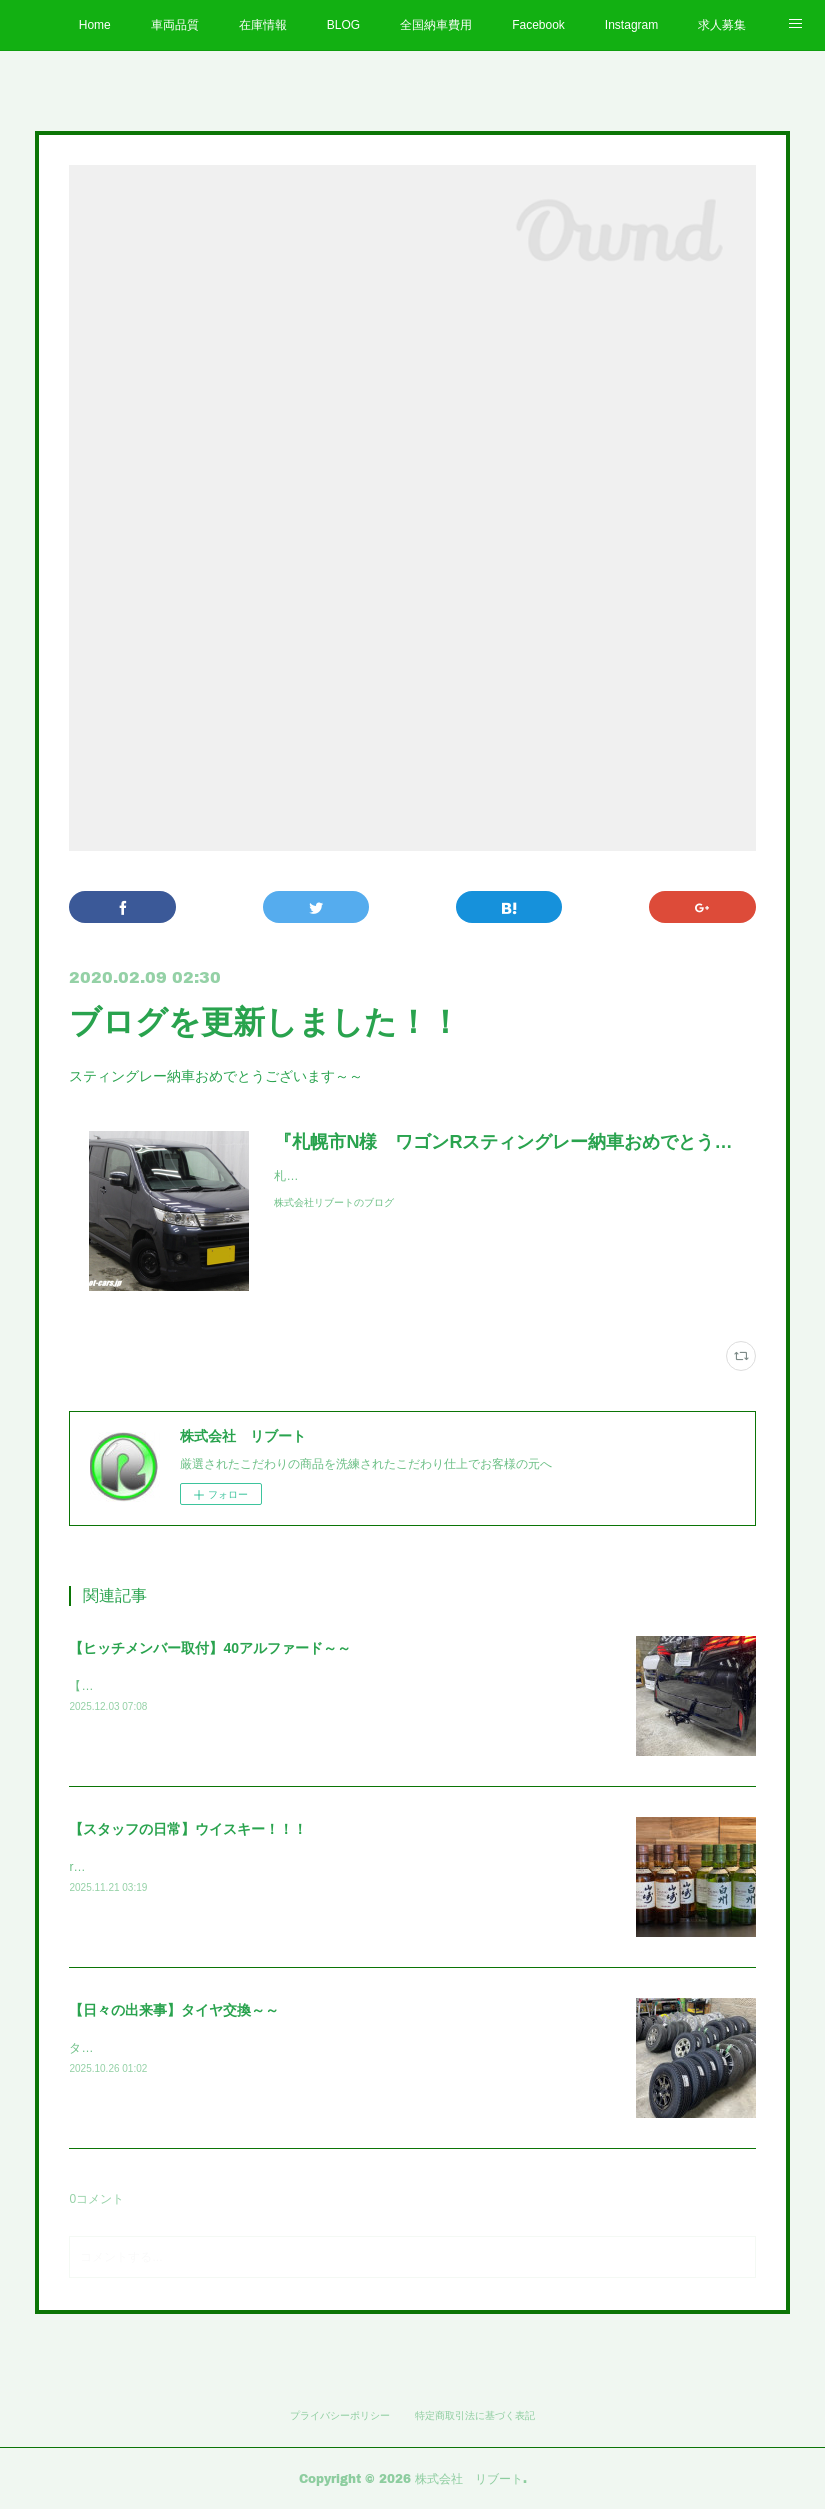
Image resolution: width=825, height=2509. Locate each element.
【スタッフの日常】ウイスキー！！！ (188, 1829)
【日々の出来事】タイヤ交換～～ (174, 2010)
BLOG (343, 25)
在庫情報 (263, 25)
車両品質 (175, 25)
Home (95, 25)
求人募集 (722, 25)
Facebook (538, 25)
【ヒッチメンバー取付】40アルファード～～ (210, 1648)
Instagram (631, 25)
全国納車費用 (436, 25)
